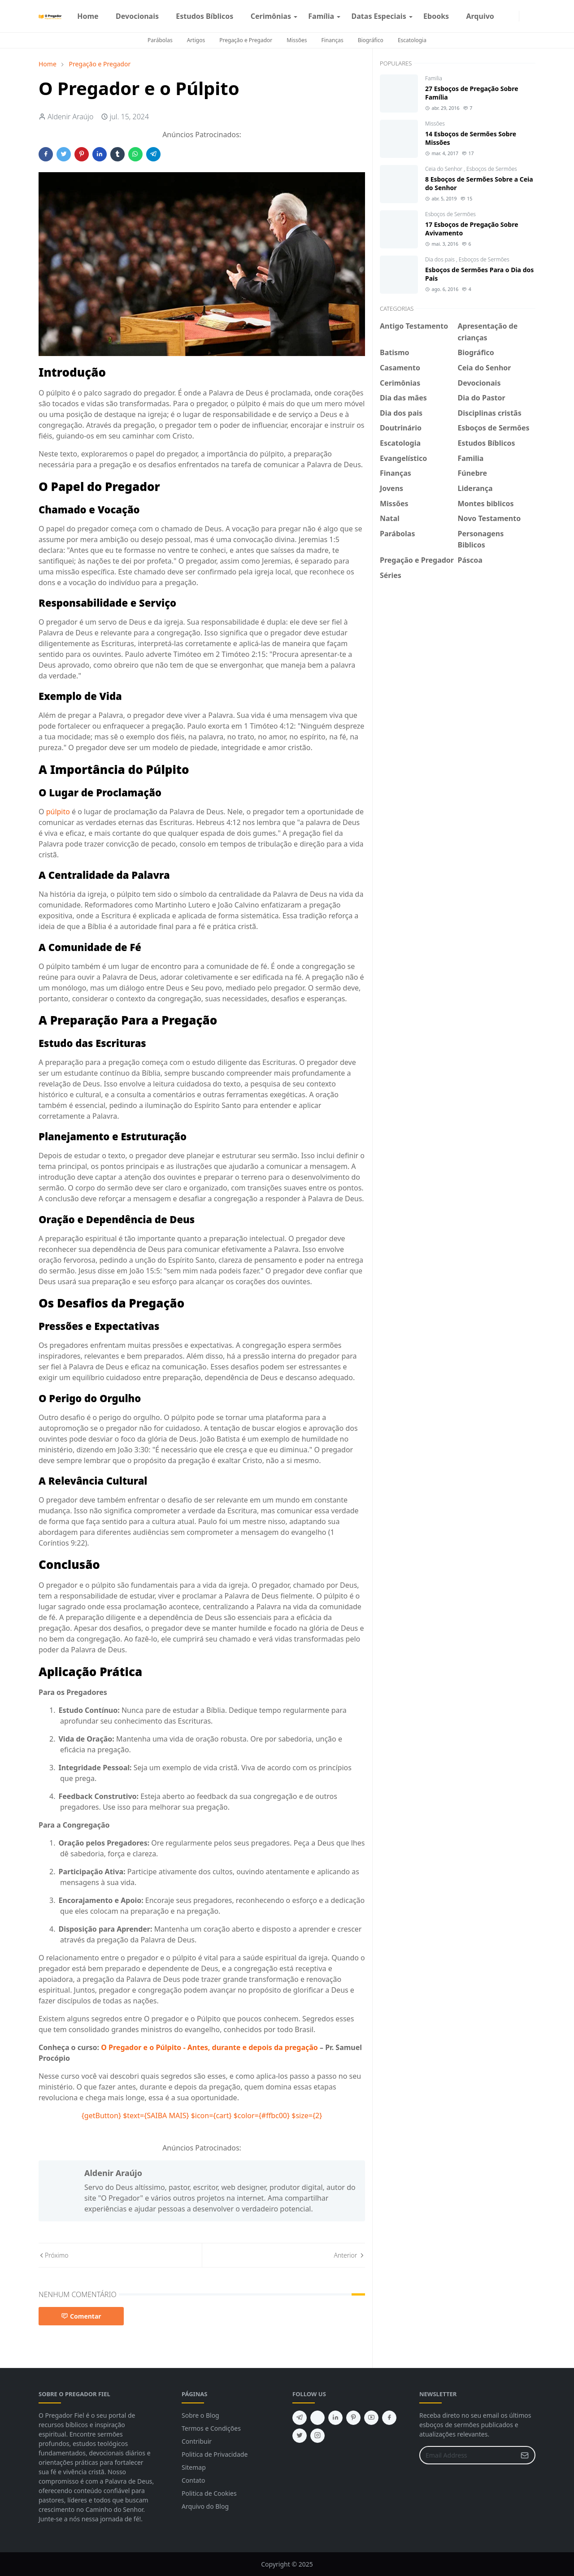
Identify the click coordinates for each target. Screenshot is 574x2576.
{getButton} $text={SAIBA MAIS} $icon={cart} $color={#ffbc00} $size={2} (202, 2115)
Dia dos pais (440, 259)
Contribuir (197, 2441)
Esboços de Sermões (491, 169)
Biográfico (370, 40)
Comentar (81, 2316)
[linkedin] (335, 2418)
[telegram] (299, 2418)
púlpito (58, 812)
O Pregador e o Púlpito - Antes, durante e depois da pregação (210, 2047)
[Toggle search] (531, 16)
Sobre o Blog (200, 2415)
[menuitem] (88, 16)
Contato (193, 2480)
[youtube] (371, 2418)
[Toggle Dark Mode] (524, 16)
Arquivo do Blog (205, 2506)
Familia (433, 78)
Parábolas (160, 40)
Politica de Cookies (209, 2493)
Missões (297, 40)
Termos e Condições (211, 2428)
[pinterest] (353, 2418)
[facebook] (506, 16)
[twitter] (299, 2435)
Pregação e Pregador (245, 40)
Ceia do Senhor (444, 169)
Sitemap (194, 2467)
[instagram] (513, 16)
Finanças (333, 40)
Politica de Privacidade (215, 2454)
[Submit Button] (525, 2455)
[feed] (317, 2418)
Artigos (196, 40)
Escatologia (412, 40)
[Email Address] (467, 2455)
